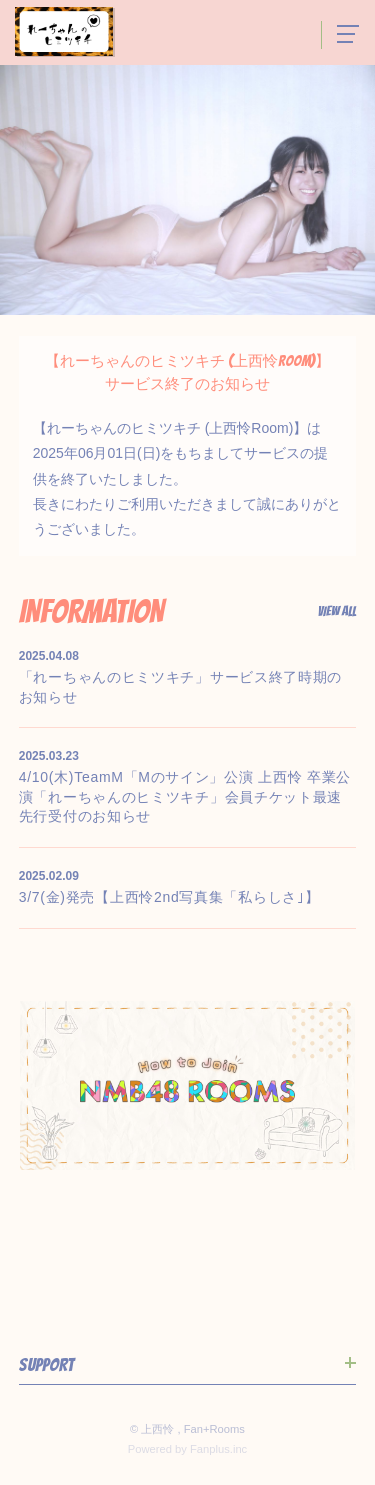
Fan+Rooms (214, 1429)
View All (337, 612)
